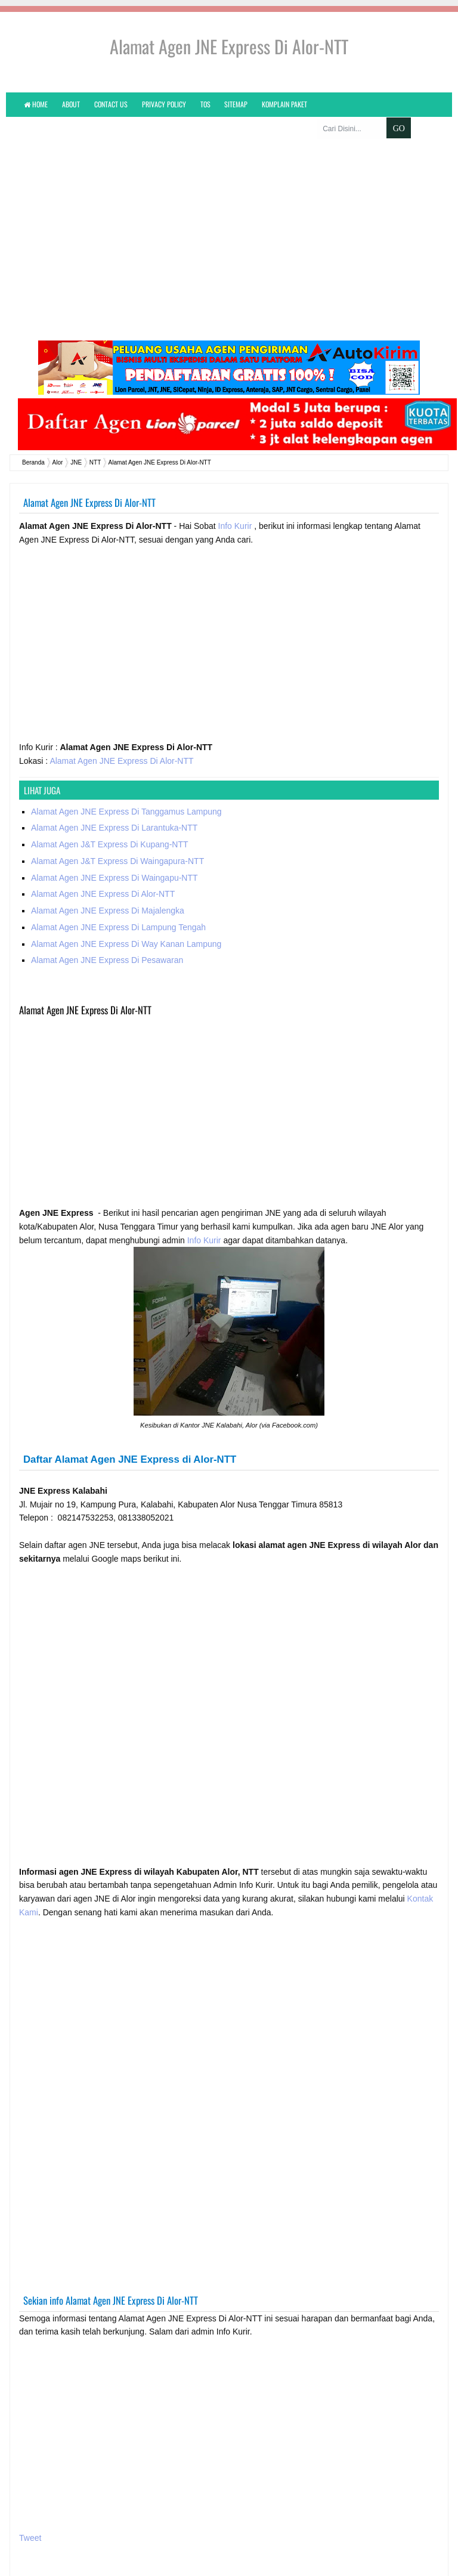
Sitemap (235, 104)
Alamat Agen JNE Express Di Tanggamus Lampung (126, 788)
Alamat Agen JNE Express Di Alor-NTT (121, 737)
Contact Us (111, 104)
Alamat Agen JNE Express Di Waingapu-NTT (114, 854)
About (71, 104)
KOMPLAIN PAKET (284, 104)
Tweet (30, 2514)
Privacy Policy (164, 104)
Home (36, 104)
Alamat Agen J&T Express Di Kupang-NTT (109, 821)
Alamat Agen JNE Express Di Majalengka (107, 888)
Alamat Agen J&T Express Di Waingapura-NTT (117, 838)
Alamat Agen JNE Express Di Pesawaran (107, 937)
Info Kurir (236, 503)
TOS (205, 104)
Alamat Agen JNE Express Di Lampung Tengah (118, 904)
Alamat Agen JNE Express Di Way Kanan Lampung (126, 920)
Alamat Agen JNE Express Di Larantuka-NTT (114, 805)
